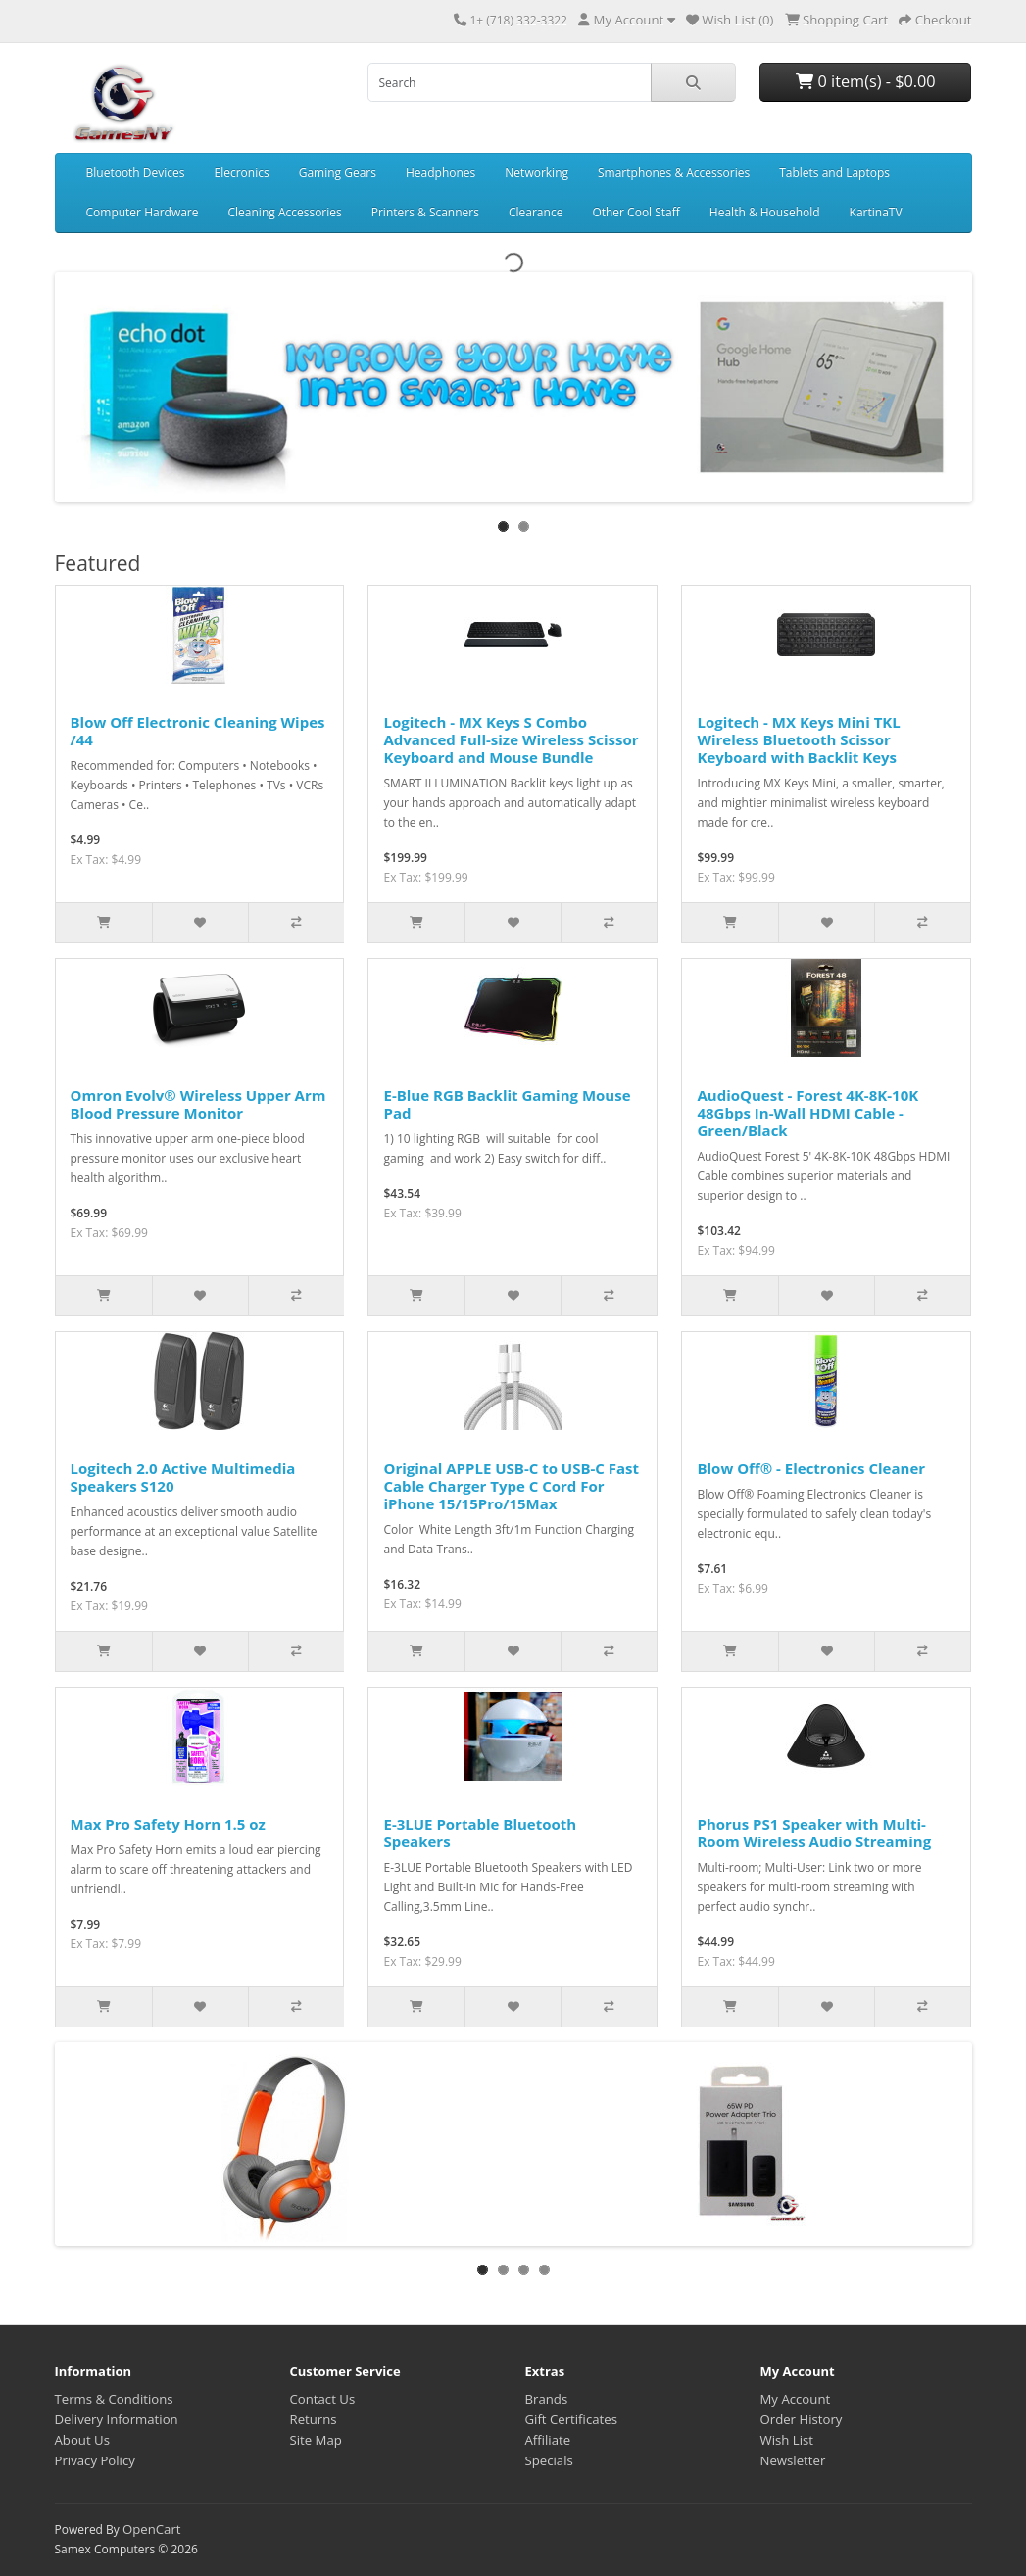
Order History (801, 2419)
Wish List (787, 2440)
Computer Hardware (142, 212)
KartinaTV (876, 212)
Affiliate (548, 2440)
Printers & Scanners (425, 212)
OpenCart (151, 2529)
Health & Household (764, 212)
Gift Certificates (571, 2419)
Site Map (316, 2440)
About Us (82, 2440)
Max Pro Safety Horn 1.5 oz (168, 1824)
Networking (536, 173)
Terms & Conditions (114, 2399)
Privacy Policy (95, 2460)
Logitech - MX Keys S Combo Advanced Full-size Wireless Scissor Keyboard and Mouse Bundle (510, 739)
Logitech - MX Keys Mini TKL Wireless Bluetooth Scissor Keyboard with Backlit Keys (798, 739)
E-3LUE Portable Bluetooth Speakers (479, 1832)
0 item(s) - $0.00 (865, 81)
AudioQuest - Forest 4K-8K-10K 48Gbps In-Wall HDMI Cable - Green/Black (807, 1112)
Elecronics (242, 173)
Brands (546, 2399)
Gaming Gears (337, 173)
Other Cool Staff (635, 212)
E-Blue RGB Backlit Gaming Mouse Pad (506, 1103)
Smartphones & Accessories (674, 173)
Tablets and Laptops (834, 173)
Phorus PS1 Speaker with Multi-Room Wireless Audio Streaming (814, 1832)
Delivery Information (116, 2419)
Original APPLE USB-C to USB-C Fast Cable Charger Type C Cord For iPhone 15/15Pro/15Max (511, 1485)
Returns (313, 2419)
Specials (549, 2460)
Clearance (535, 212)
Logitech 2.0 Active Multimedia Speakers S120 (183, 1477)
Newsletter (793, 2460)
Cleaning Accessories (285, 212)
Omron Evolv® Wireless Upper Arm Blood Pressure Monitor (198, 1103)
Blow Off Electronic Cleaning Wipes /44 (198, 730)
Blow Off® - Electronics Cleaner (811, 1468)
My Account (795, 2399)
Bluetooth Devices (135, 173)
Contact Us (323, 2399)
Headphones (440, 173)
